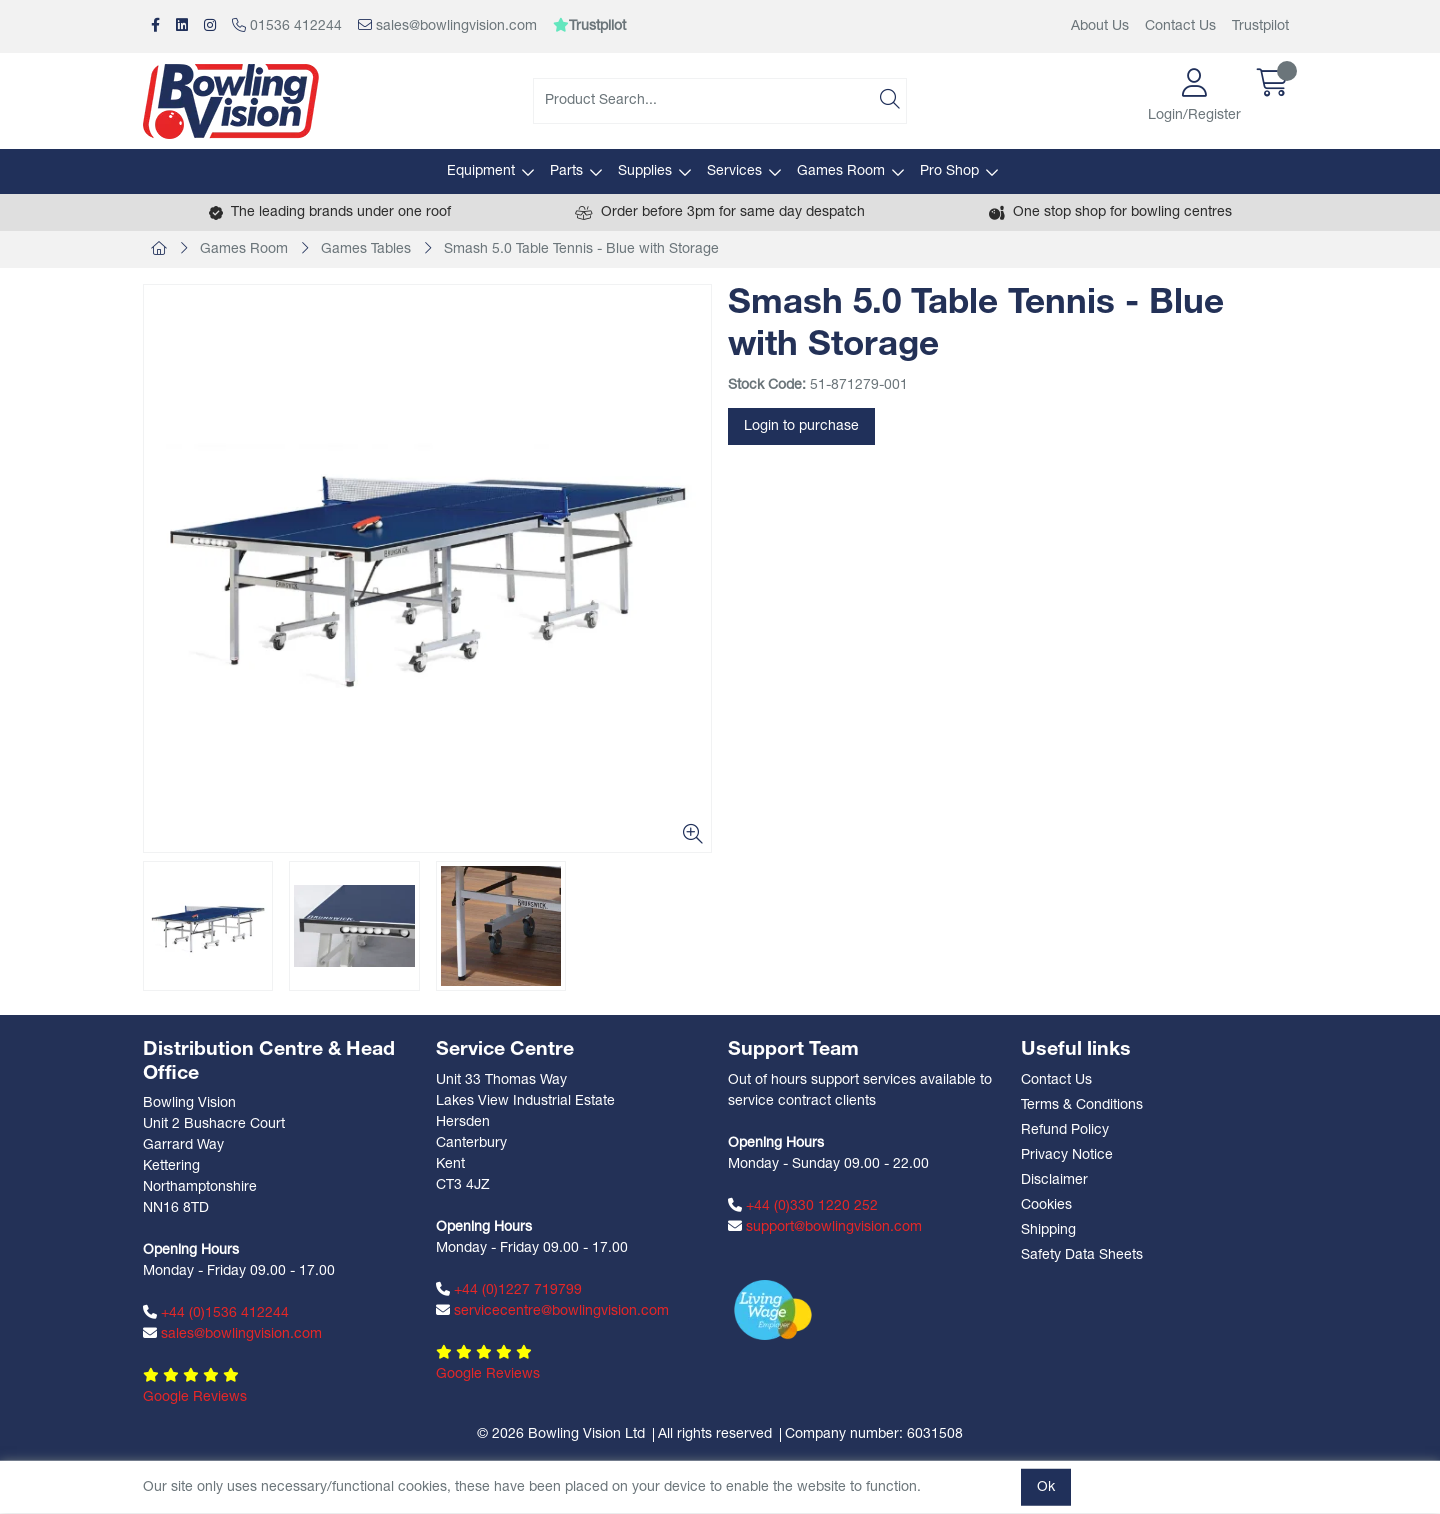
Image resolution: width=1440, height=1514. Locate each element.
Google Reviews (195, 1397)
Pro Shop (949, 171)
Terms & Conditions (1082, 1105)
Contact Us (1180, 26)
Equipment (481, 171)
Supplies (645, 171)
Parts (566, 171)
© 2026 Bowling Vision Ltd (561, 1434)
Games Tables (366, 249)
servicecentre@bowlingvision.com (552, 1311)
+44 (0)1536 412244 (216, 1313)
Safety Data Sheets (1082, 1255)
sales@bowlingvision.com (447, 26)
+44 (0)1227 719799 (509, 1290)
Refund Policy (1065, 1130)
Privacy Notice (1067, 1155)
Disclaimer (1054, 1180)
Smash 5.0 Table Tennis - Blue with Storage (581, 249)
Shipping (1048, 1230)
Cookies (1046, 1205)
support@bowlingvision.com (825, 1227)
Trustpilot (1260, 26)
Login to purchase (801, 426)
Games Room (841, 171)
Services (734, 171)
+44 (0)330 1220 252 (803, 1206)
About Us (1100, 26)
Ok (1046, 1487)
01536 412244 (287, 26)
